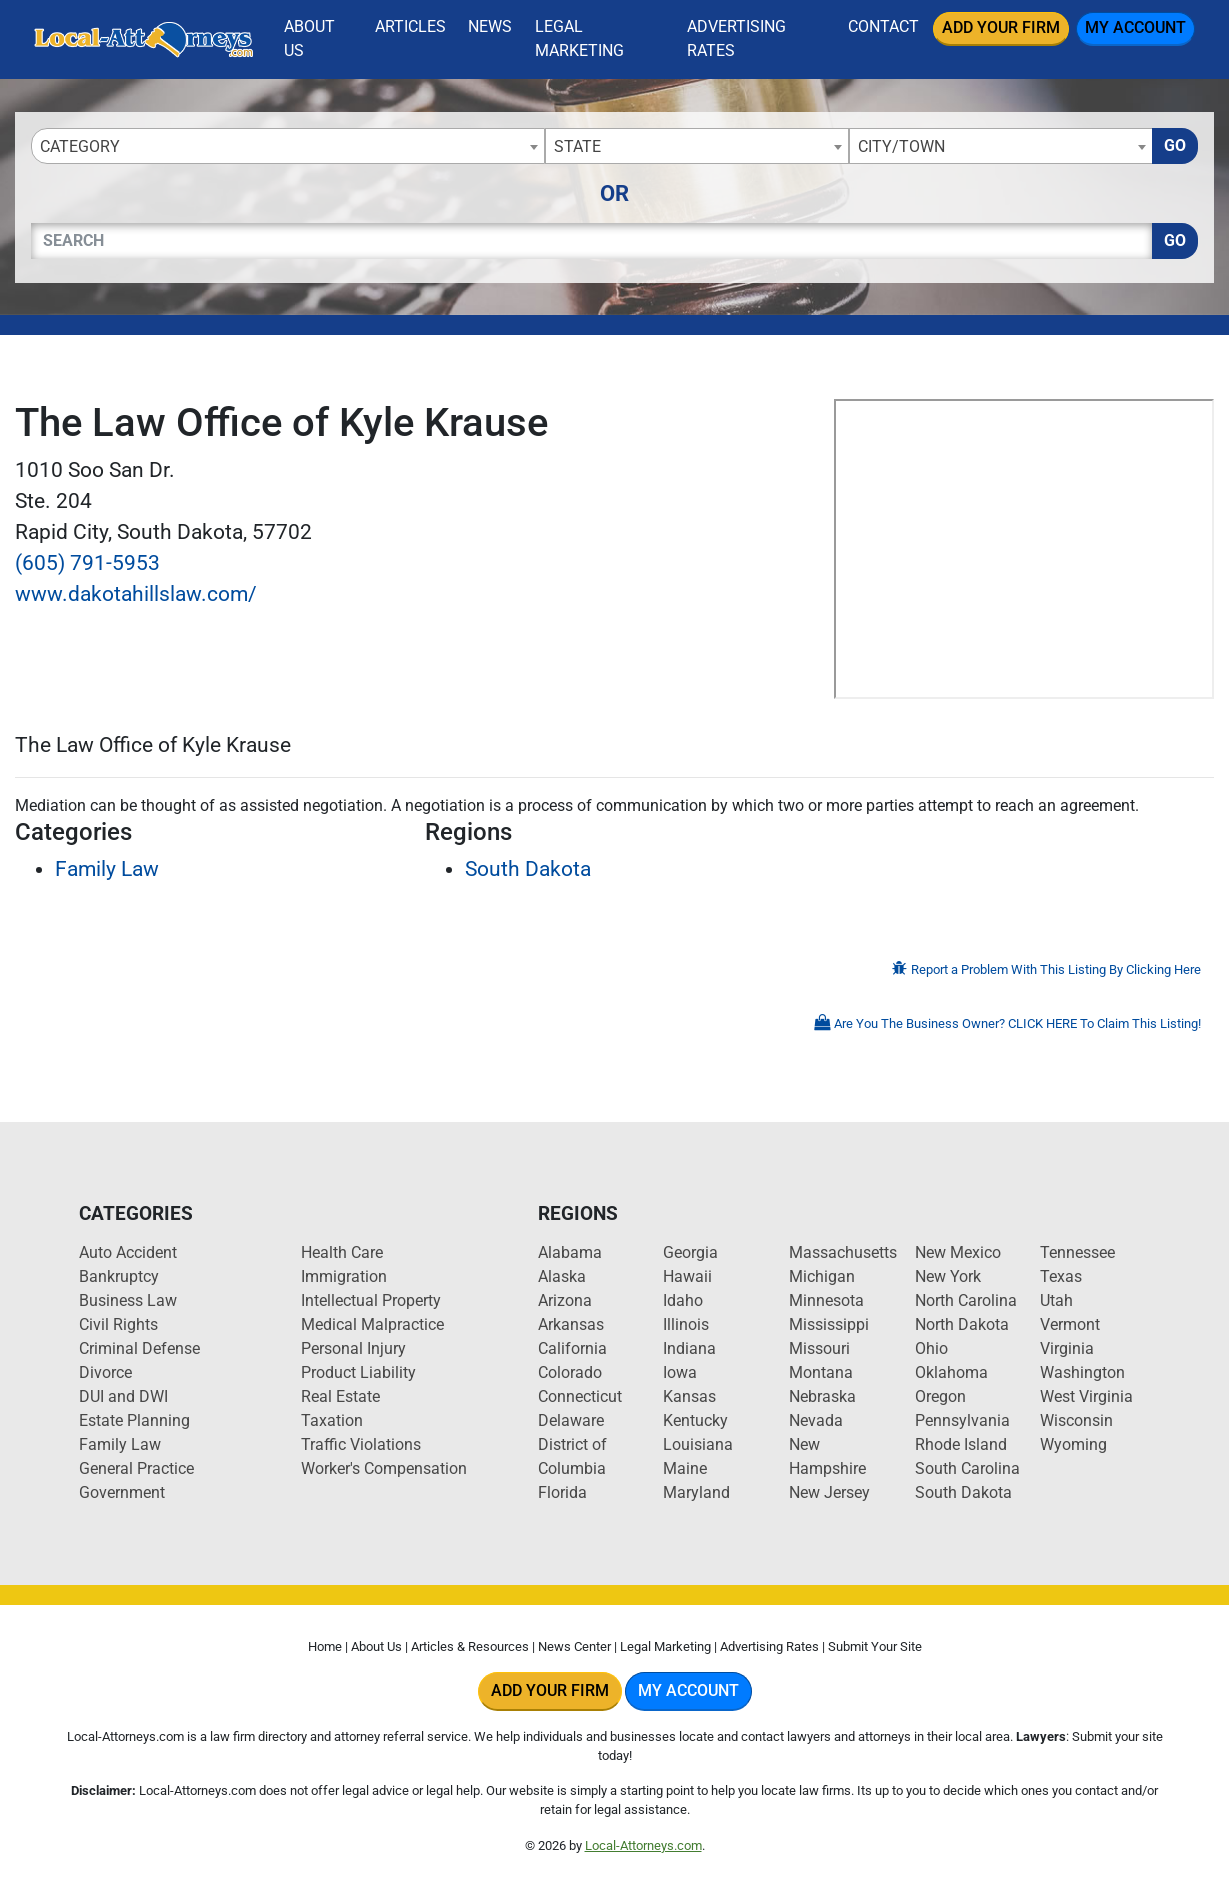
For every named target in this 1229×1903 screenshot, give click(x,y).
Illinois (686, 1324)
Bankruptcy (119, 1276)
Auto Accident (128, 1252)
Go (1175, 145)
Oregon (940, 1396)
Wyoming (1073, 1444)
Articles (410, 26)
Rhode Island (961, 1444)
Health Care (342, 1252)
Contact (883, 26)
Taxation (332, 1420)
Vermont (1070, 1324)
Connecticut (580, 1396)
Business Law (128, 1300)
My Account (1135, 27)
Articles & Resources (470, 1646)
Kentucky (695, 1420)
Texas (1061, 1276)
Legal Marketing (579, 38)
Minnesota (826, 1300)
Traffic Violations (361, 1444)
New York (948, 1276)
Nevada (816, 1420)
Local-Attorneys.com (643, 1845)
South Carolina (967, 1468)
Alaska (562, 1276)
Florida (562, 1492)
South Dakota (528, 869)
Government (122, 1492)
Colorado (570, 1372)
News (490, 26)
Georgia (690, 1252)
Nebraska (822, 1396)
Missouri (819, 1348)
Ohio (931, 1348)
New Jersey (829, 1492)
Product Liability (358, 1372)
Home (325, 1646)
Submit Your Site (875, 1646)
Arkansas (571, 1324)
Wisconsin (1076, 1420)
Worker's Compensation (384, 1468)
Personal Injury (353, 1348)
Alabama (570, 1252)
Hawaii (687, 1276)
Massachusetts (843, 1252)
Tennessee (1077, 1252)
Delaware (571, 1420)
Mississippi (829, 1324)
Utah (1056, 1300)
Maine (685, 1468)
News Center (574, 1646)
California (572, 1348)
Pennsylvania (962, 1420)
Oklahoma (951, 1372)
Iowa (680, 1372)
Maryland (696, 1492)
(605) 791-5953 (87, 563)
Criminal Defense (139, 1348)
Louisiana (698, 1444)
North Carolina (966, 1300)
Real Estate (340, 1396)
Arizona (565, 1300)
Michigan (822, 1276)
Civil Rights (118, 1324)
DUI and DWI (123, 1396)
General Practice (136, 1468)
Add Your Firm (1001, 27)
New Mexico (958, 1252)
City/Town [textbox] (901, 146)
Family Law (107, 869)
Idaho (683, 1300)
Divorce (105, 1372)
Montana (821, 1372)
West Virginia (1086, 1396)
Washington (1082, 1372)
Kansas (689, 1396)
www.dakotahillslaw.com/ (136, 594)
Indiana (689, 1348)
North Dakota (962, 1324)
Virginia (1067, 1348)
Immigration (344, 1276)
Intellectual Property (371, 1300)
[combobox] (288, 146)
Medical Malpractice (372, 1324)
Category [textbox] (80, 146)
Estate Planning (134, 1420)
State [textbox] (577, 146)
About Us (309, 38)
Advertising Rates (736, 38)
